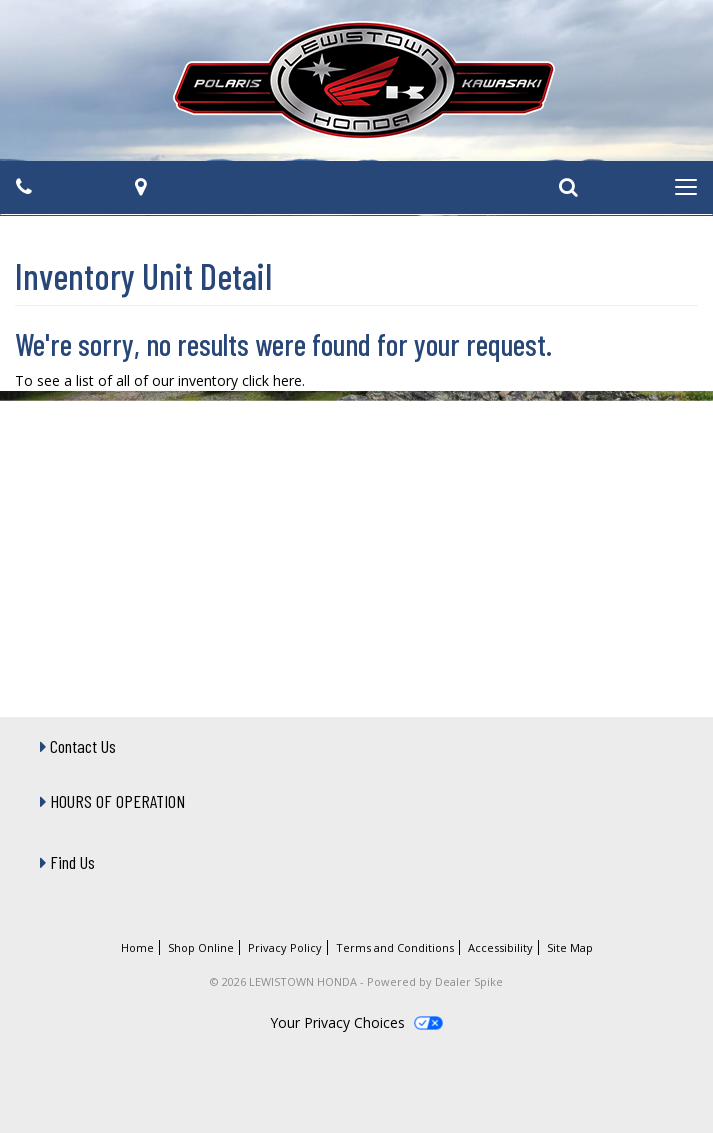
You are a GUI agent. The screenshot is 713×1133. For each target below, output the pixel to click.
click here (272, 380)
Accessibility (500, 947)
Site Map (570, 947)
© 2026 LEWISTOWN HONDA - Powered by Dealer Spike (356, 981)
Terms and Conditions (395, 947)
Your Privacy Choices (356, 1022)
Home (137, 947)
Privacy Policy (285, 947)
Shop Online (201, 947)
